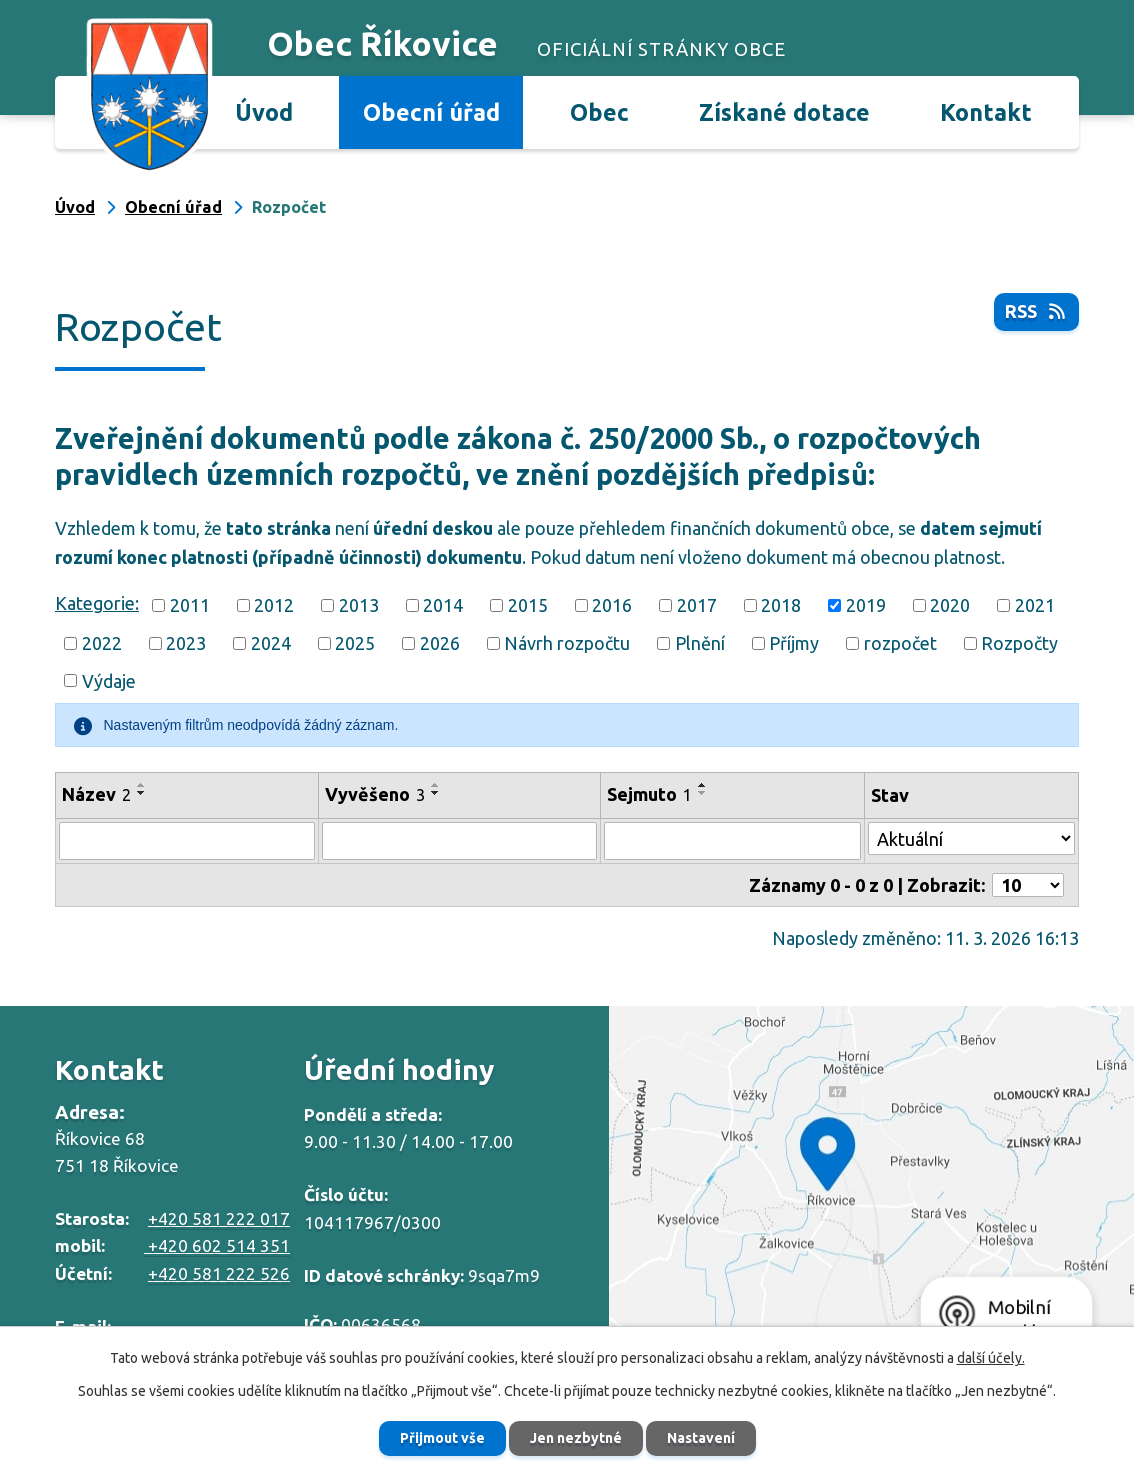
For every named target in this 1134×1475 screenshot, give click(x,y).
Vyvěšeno (375, 794)
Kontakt (986, 112)
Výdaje (109, 680)
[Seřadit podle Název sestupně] (142, 793)
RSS (1037, 311)
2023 (186, 643)
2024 (271, 643)
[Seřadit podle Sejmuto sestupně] (703, 793)
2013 (359, 605)
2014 (443, 605)
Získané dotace (784, 112)
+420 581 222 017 (219, 1218)
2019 (866, 605)
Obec (599, 112)
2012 (274, 605)
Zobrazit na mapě (871, 1184)
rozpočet (900, 643)
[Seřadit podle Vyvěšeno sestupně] (436, 793)
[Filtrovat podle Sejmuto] (732, 841)
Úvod (264, 112)
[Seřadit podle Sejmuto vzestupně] (703, 785)
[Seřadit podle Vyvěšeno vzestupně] (436, 785)
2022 (102, 643)
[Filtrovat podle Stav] (971, 838)
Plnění (700, 643)
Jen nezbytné (576, 1438)
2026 (440, 643)
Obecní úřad (431, 112)
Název (96, 794)
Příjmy (794, 643)
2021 (1035, 605)
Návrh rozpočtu (567, 643)
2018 (781, 605)
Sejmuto (649, 794)
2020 (950, 605)
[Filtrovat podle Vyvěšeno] (459, 841)
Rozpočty (1019, 643)
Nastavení (701, 1438)
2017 (697, 605)
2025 (355, 643)
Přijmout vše (442, 1438)
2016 (612, 605)
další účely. (991, 1358)
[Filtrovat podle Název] (187, 841)
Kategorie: (97, 603)
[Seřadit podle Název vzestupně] (142, 785)
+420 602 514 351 (217, 1245)
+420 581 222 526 (219, 1273)
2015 (528, 605)
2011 (190, 605)
